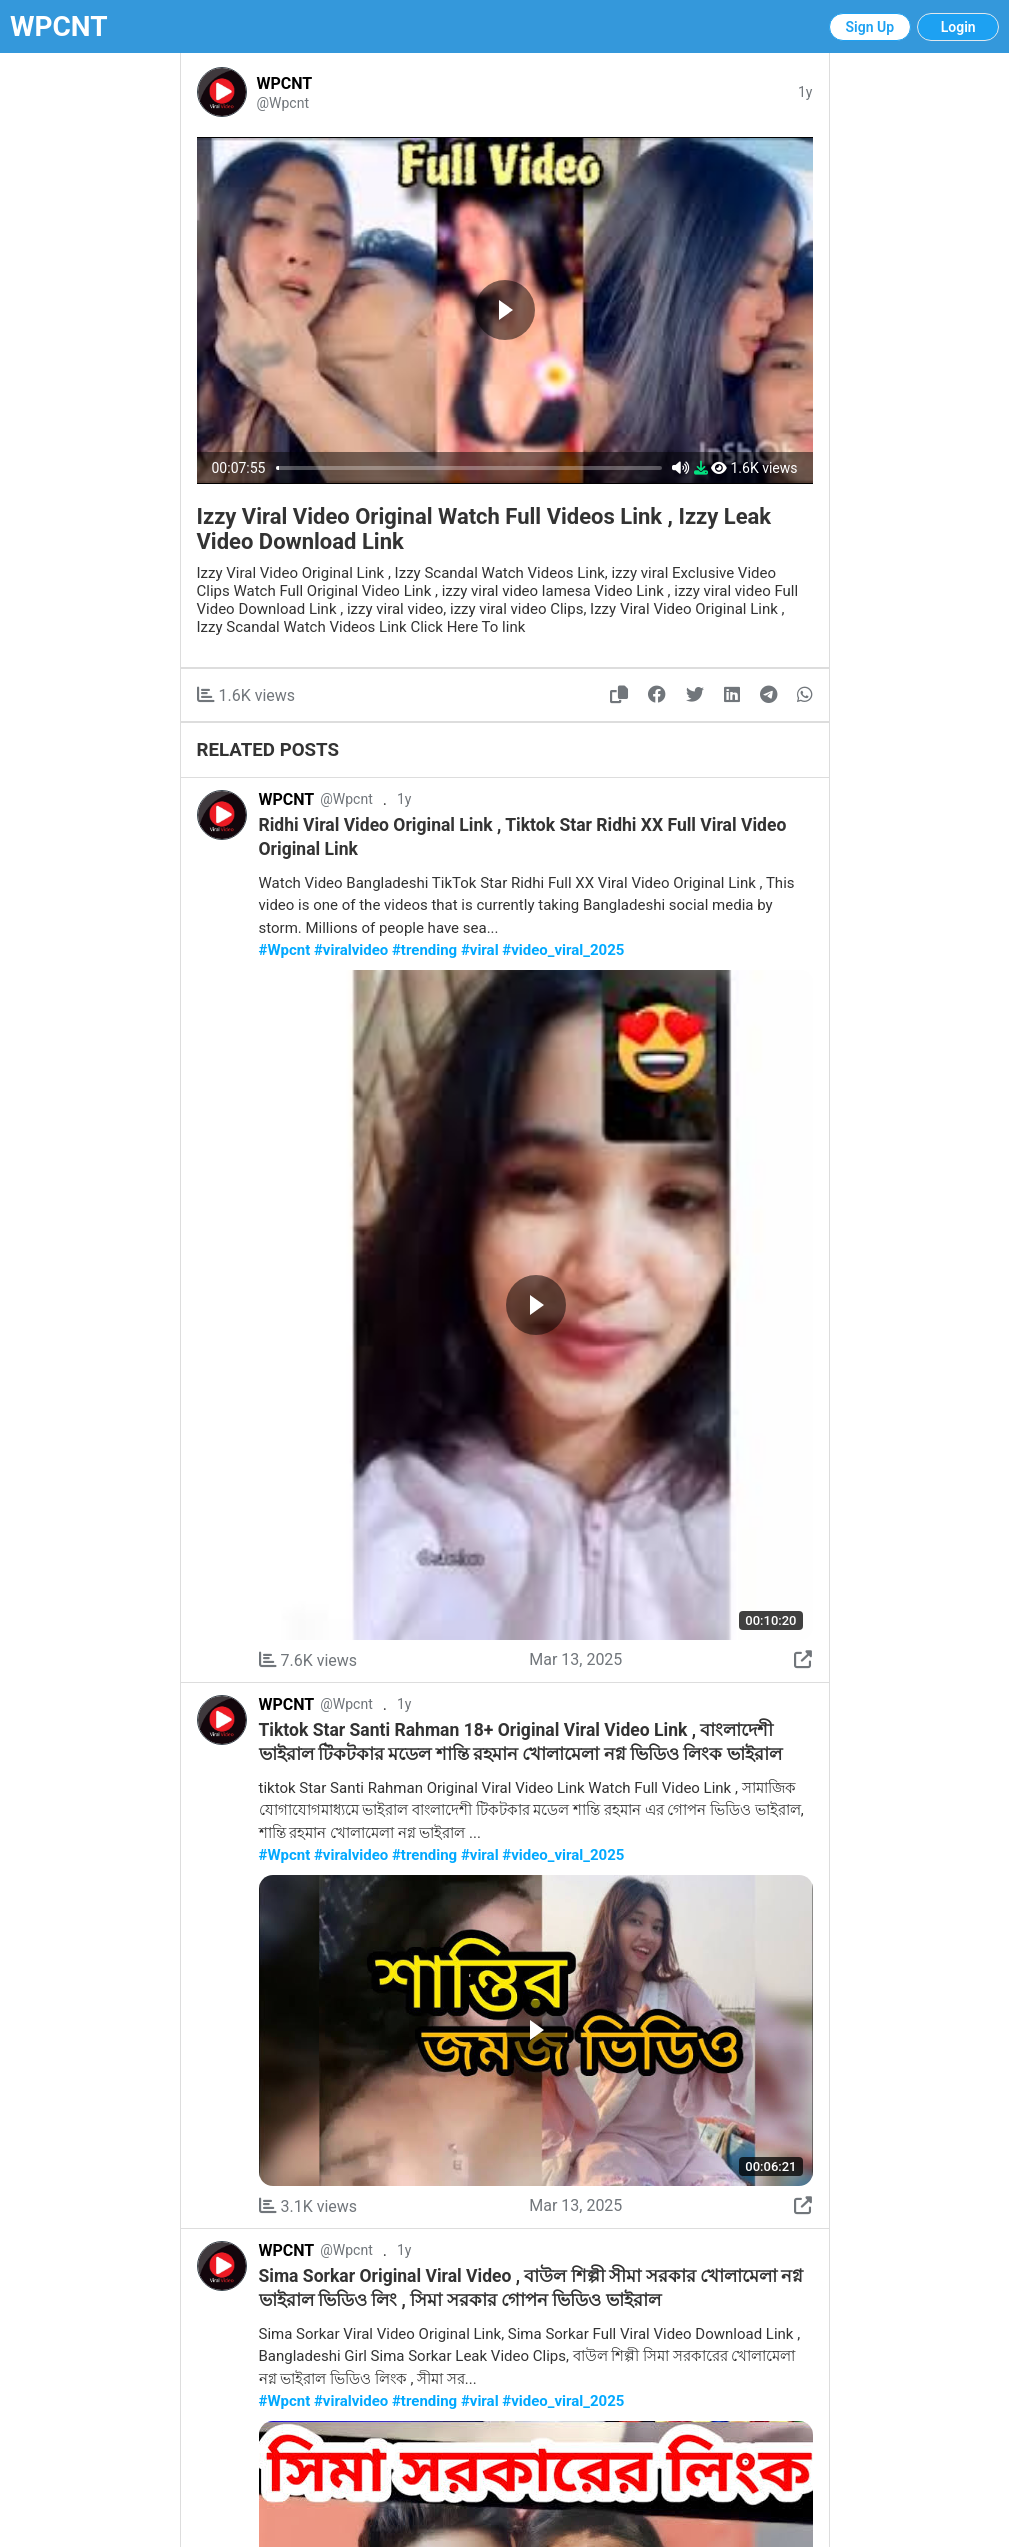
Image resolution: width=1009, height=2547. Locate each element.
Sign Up (870, 27)
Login (958, 27)
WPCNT (59, 26)
